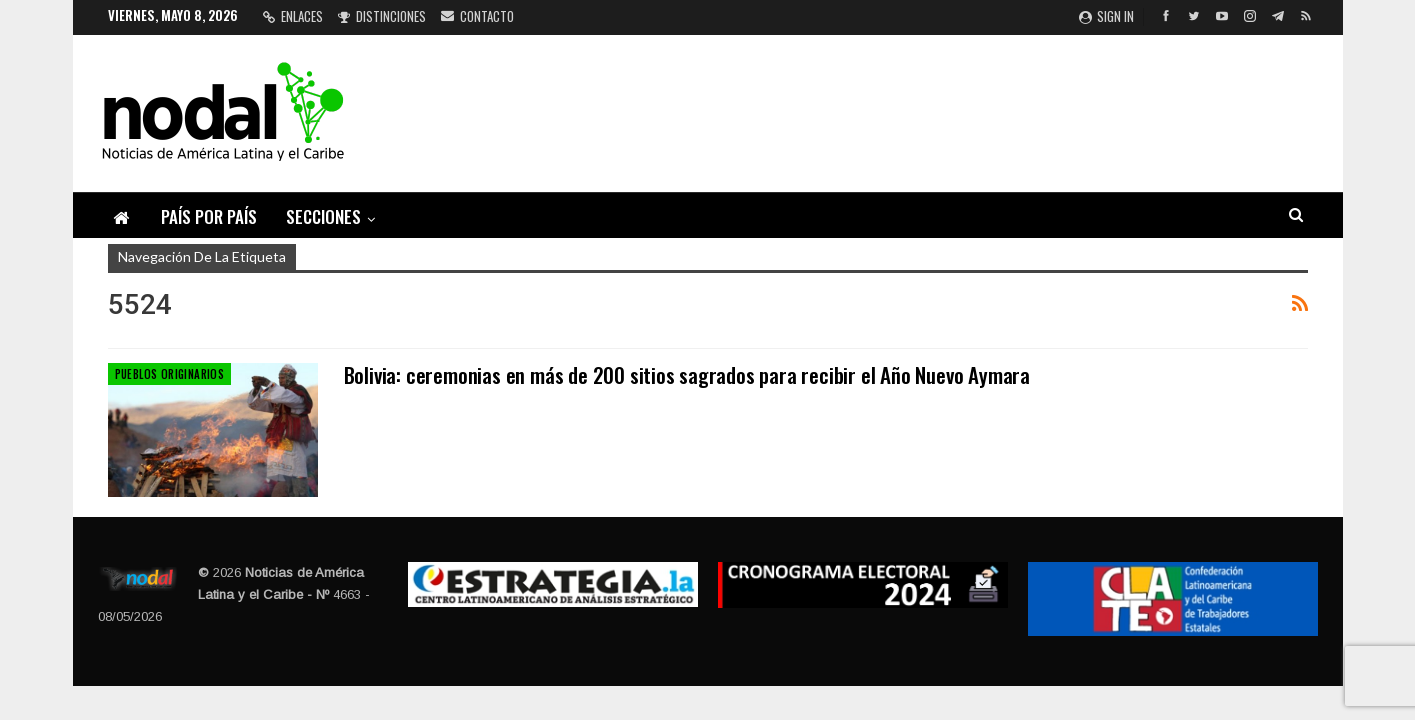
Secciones (323, 216)
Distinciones (382, 16)
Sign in (1106, 16)
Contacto (477, 16)
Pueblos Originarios (170, 374)
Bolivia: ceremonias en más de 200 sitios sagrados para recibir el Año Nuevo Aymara (687, 374)
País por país (209, 216)
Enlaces (293, 16)
